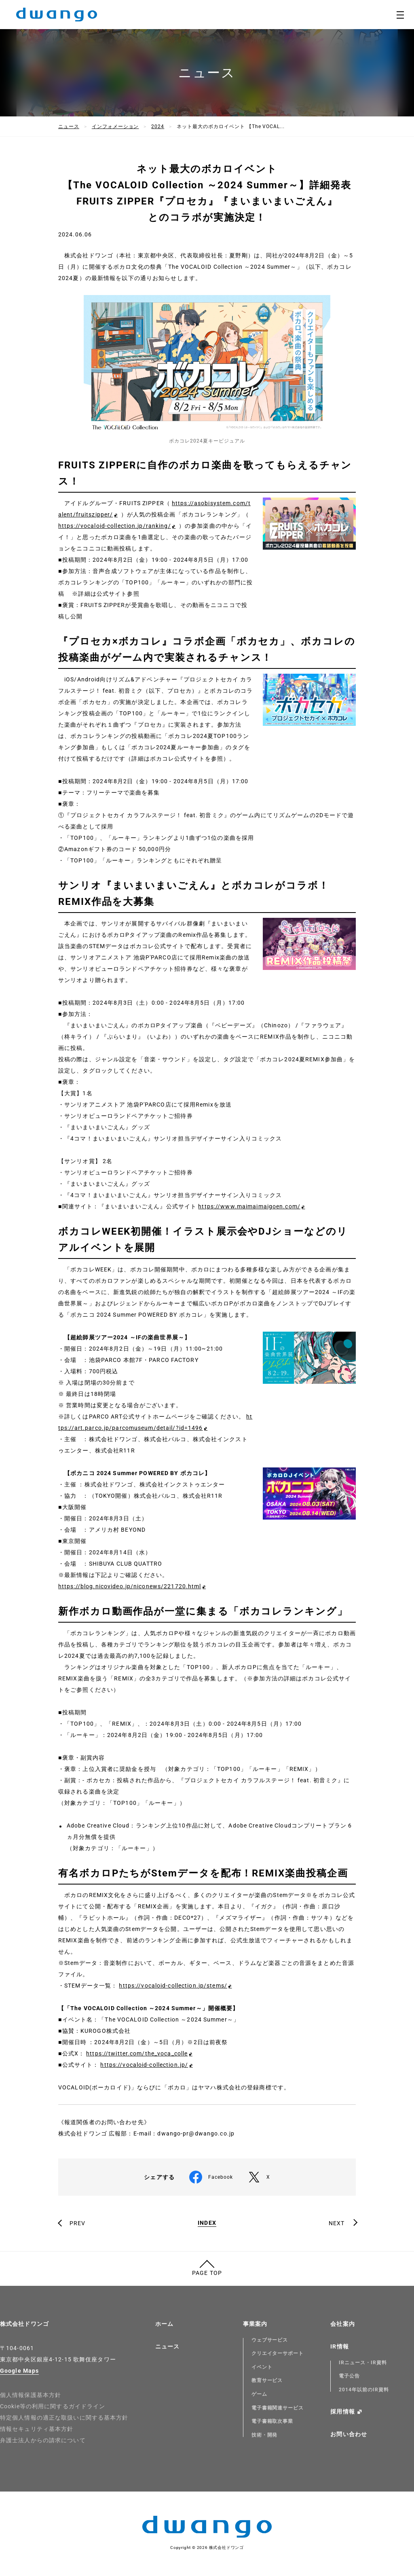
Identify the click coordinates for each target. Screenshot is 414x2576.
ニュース (68, 126)
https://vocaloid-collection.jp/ (144, 2065)
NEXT (336, 2223)
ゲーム (259, 2394)
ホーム (164, 2324)
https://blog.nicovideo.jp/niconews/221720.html (129, 1586)
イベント (261, 2367)
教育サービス (267, 2380)
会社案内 (342, 2324)
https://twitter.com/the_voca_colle (137, 2053)
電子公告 (349, 2376)
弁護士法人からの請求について (43, 2440)
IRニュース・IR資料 (363, 2362)
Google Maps (19, 2370)
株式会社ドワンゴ (24, 2324)
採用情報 (342, 2411)
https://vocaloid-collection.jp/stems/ (173, 1985)
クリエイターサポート (277, 2353)
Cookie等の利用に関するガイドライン (52, 2406)
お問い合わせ (348, 2434)
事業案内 (255, 2324)
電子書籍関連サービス (277, 2408)
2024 (157, 126)
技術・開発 (264, 2435)
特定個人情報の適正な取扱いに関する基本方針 (64, 2417)
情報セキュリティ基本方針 (36, 2429)
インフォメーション (115, 126)
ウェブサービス (269, 2340)
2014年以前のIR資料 (364, 2390)
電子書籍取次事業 (272, 2421)
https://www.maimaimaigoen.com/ (249, 1206)
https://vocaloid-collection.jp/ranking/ (114, 526)
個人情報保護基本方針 (30, 2395)
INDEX (207, 2223)
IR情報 (339, 2346)
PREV (77, 2223)
